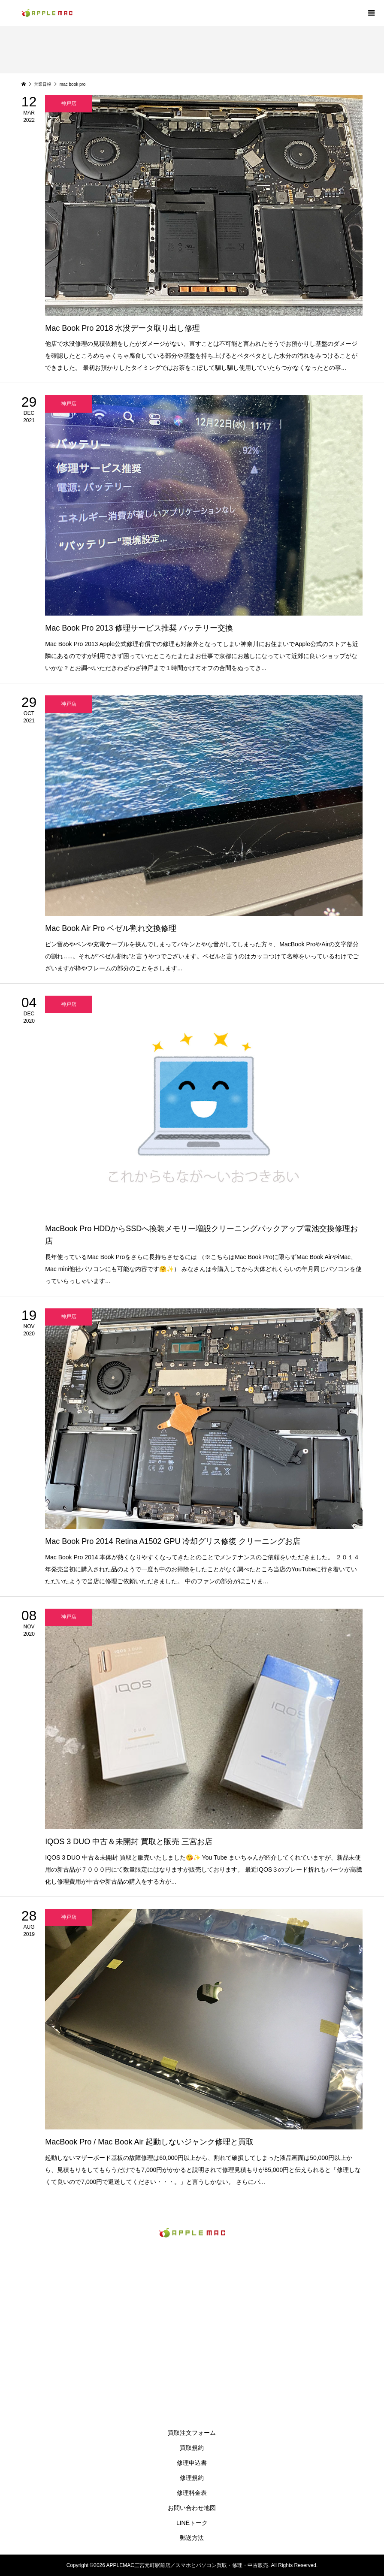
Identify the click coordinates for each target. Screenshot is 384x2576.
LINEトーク (192, 2522)
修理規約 (192, 2477)
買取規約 (192, 2447)
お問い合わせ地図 (192, 2507)
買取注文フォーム (192, 2432)
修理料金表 (192, 2492)
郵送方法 (192, 2537)
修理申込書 (192, 2462)
